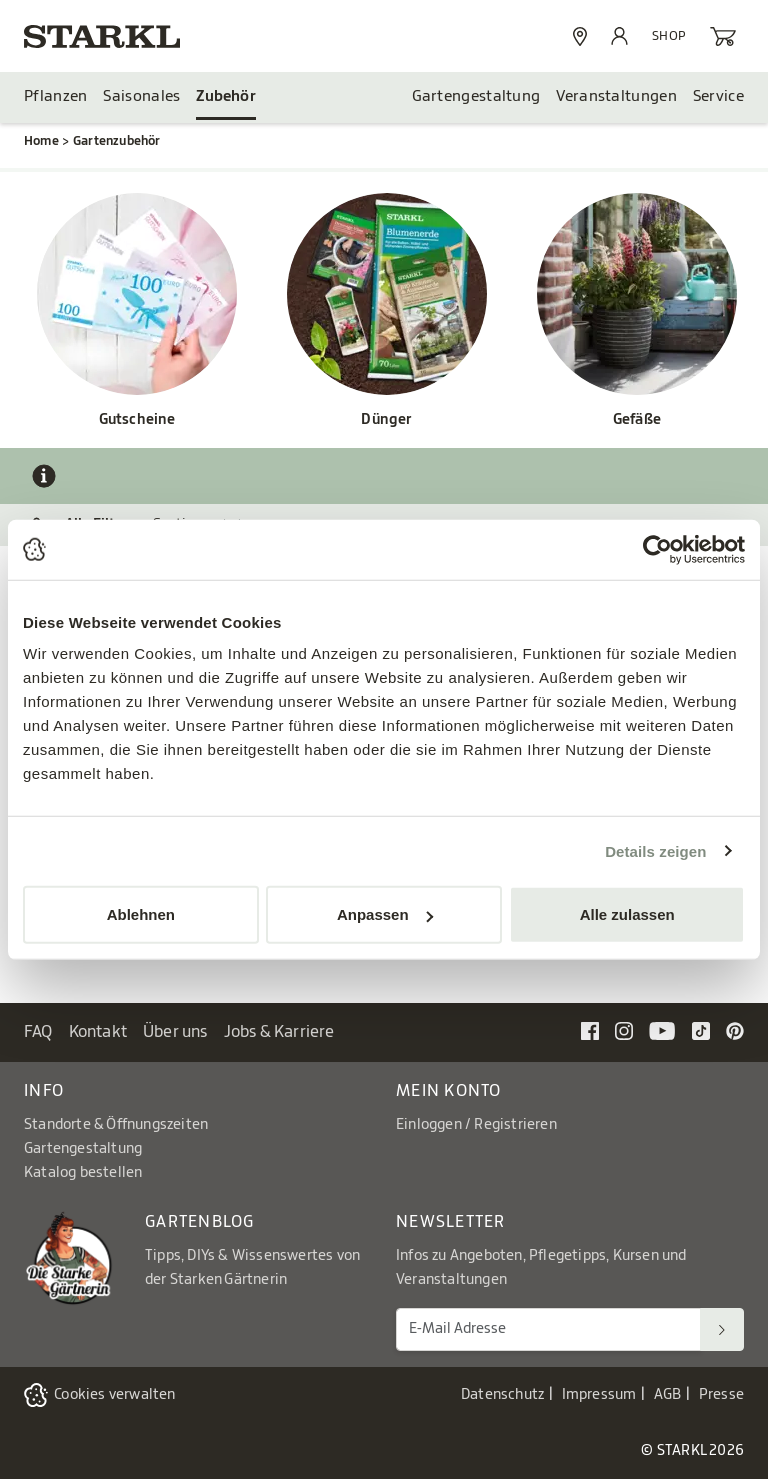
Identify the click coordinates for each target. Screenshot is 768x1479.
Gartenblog (200, 1222)
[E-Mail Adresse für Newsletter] (548, 1329)
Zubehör (225, 96)
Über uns (175, 1032)
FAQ (38, 1032)
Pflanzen (55, 96)
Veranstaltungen (616, 96)
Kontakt (98, 1032)
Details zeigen (655, 850)
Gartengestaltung (476, 96)
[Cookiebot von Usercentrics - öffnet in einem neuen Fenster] (657, 549)
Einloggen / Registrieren (476, 1125)
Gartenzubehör (117, 141)
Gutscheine (137, 420)
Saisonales (141, 96)
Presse (721, 1395)
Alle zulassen (627, 914)
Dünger (386, 420)
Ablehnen (141, 914)
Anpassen (385, 914)
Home (41, 141)
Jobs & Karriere (279, 1032)
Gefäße (637, 420)
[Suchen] (722, 1329)
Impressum (599, 1395)
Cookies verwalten (114, 1395)
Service (718, 96)
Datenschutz (502, 1395)
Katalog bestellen (83, 1173)
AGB (668, 1395)
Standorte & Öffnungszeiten (116, 1125)
